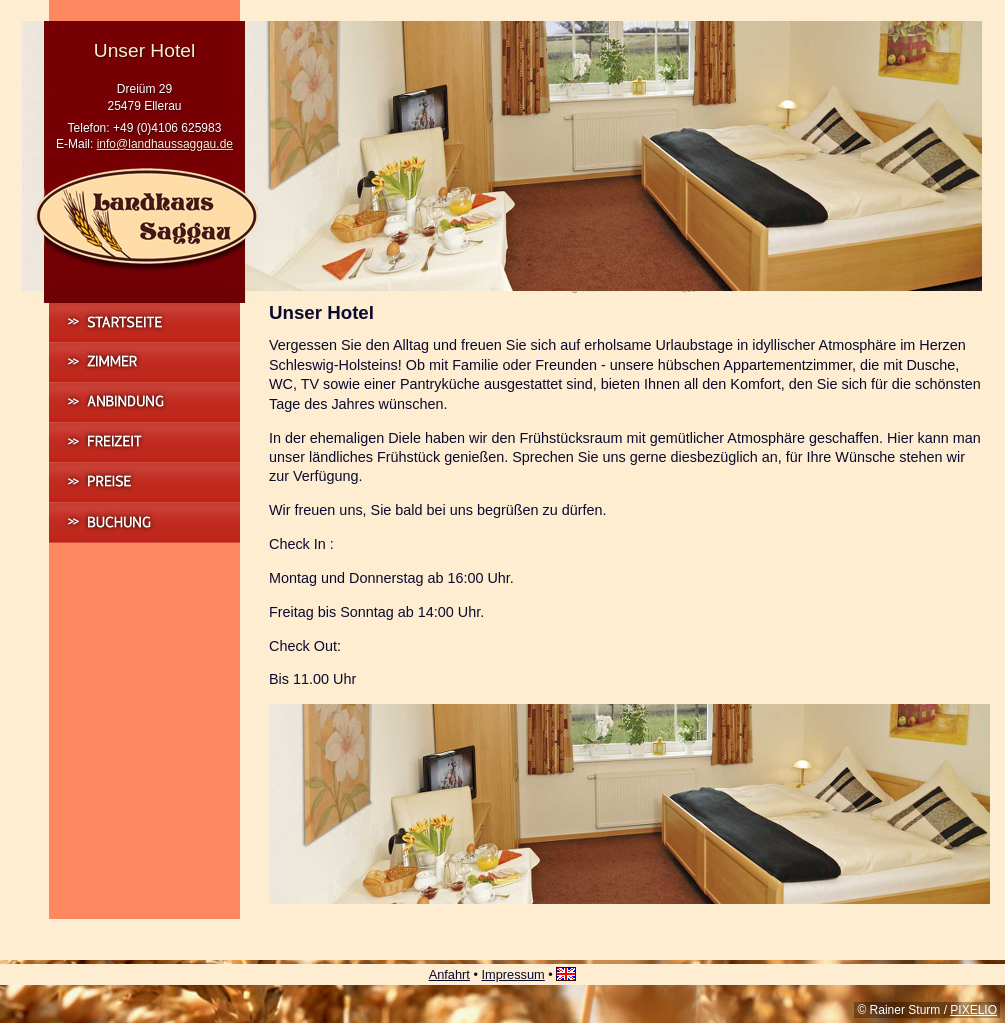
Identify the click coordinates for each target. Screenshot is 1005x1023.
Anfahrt (449, 974)
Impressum (512, 974)
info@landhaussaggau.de (165, 144)
